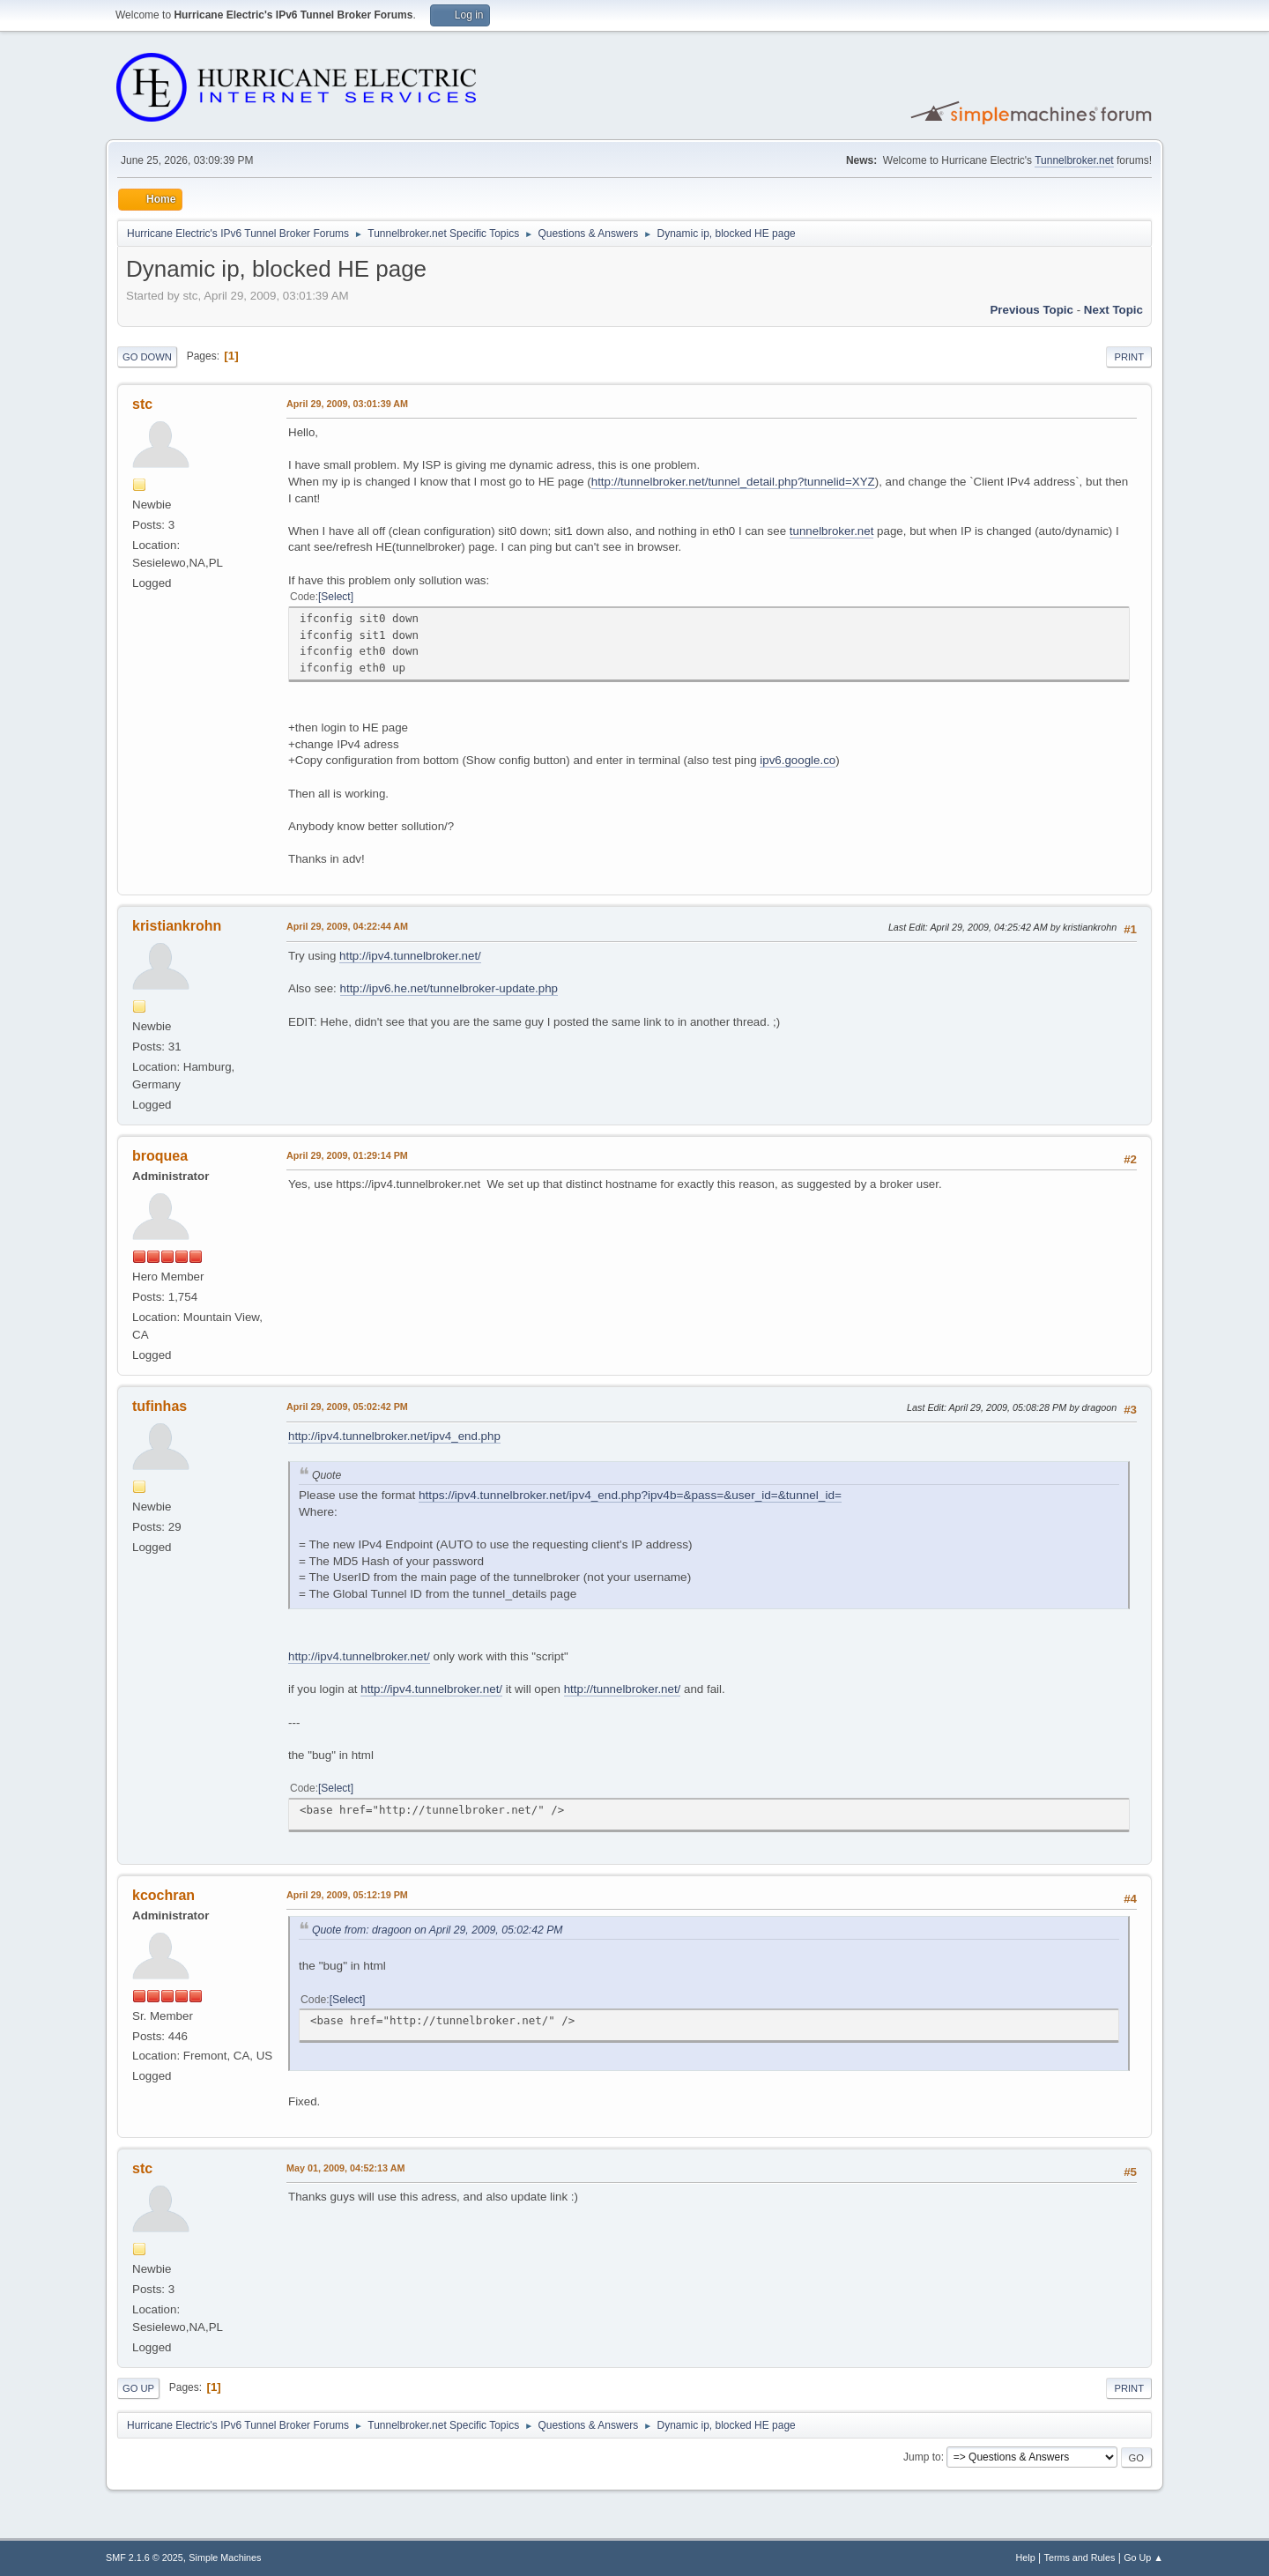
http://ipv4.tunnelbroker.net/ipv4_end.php (394, 1436)
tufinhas (159, 1406)
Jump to (922, 2457)
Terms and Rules (1080, 2557)
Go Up (138, 2388)
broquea (160, 1155)
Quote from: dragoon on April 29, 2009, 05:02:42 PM (437, 1930)
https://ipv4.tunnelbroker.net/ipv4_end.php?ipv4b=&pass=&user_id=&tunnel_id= (630, 1495)
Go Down (147, 357)
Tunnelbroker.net (1074, 160)
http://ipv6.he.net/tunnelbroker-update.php (449, 988)
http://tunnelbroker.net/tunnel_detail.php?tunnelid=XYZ (733, 481)
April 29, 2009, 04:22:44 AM (347, 926)
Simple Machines (225, 2557)
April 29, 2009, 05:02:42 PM (347, 1406)
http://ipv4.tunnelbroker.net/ (410, 955)
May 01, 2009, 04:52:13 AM (345, 2168)
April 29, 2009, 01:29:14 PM (347, 1155)
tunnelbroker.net (832, 531)
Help (1025, 2557)
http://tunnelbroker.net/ (622, 1689)
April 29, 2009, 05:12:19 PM (347, 1894)
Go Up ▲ (1143, 2557)
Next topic (1113, 309)
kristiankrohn (176, 925)
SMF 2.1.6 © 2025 (144, 2557)
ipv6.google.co (797, 760)
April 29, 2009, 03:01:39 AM (347, 403)
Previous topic (1031, 309)
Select (335, 596)
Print (1129, 357)
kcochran (163, 1895)
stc (142, 404)
